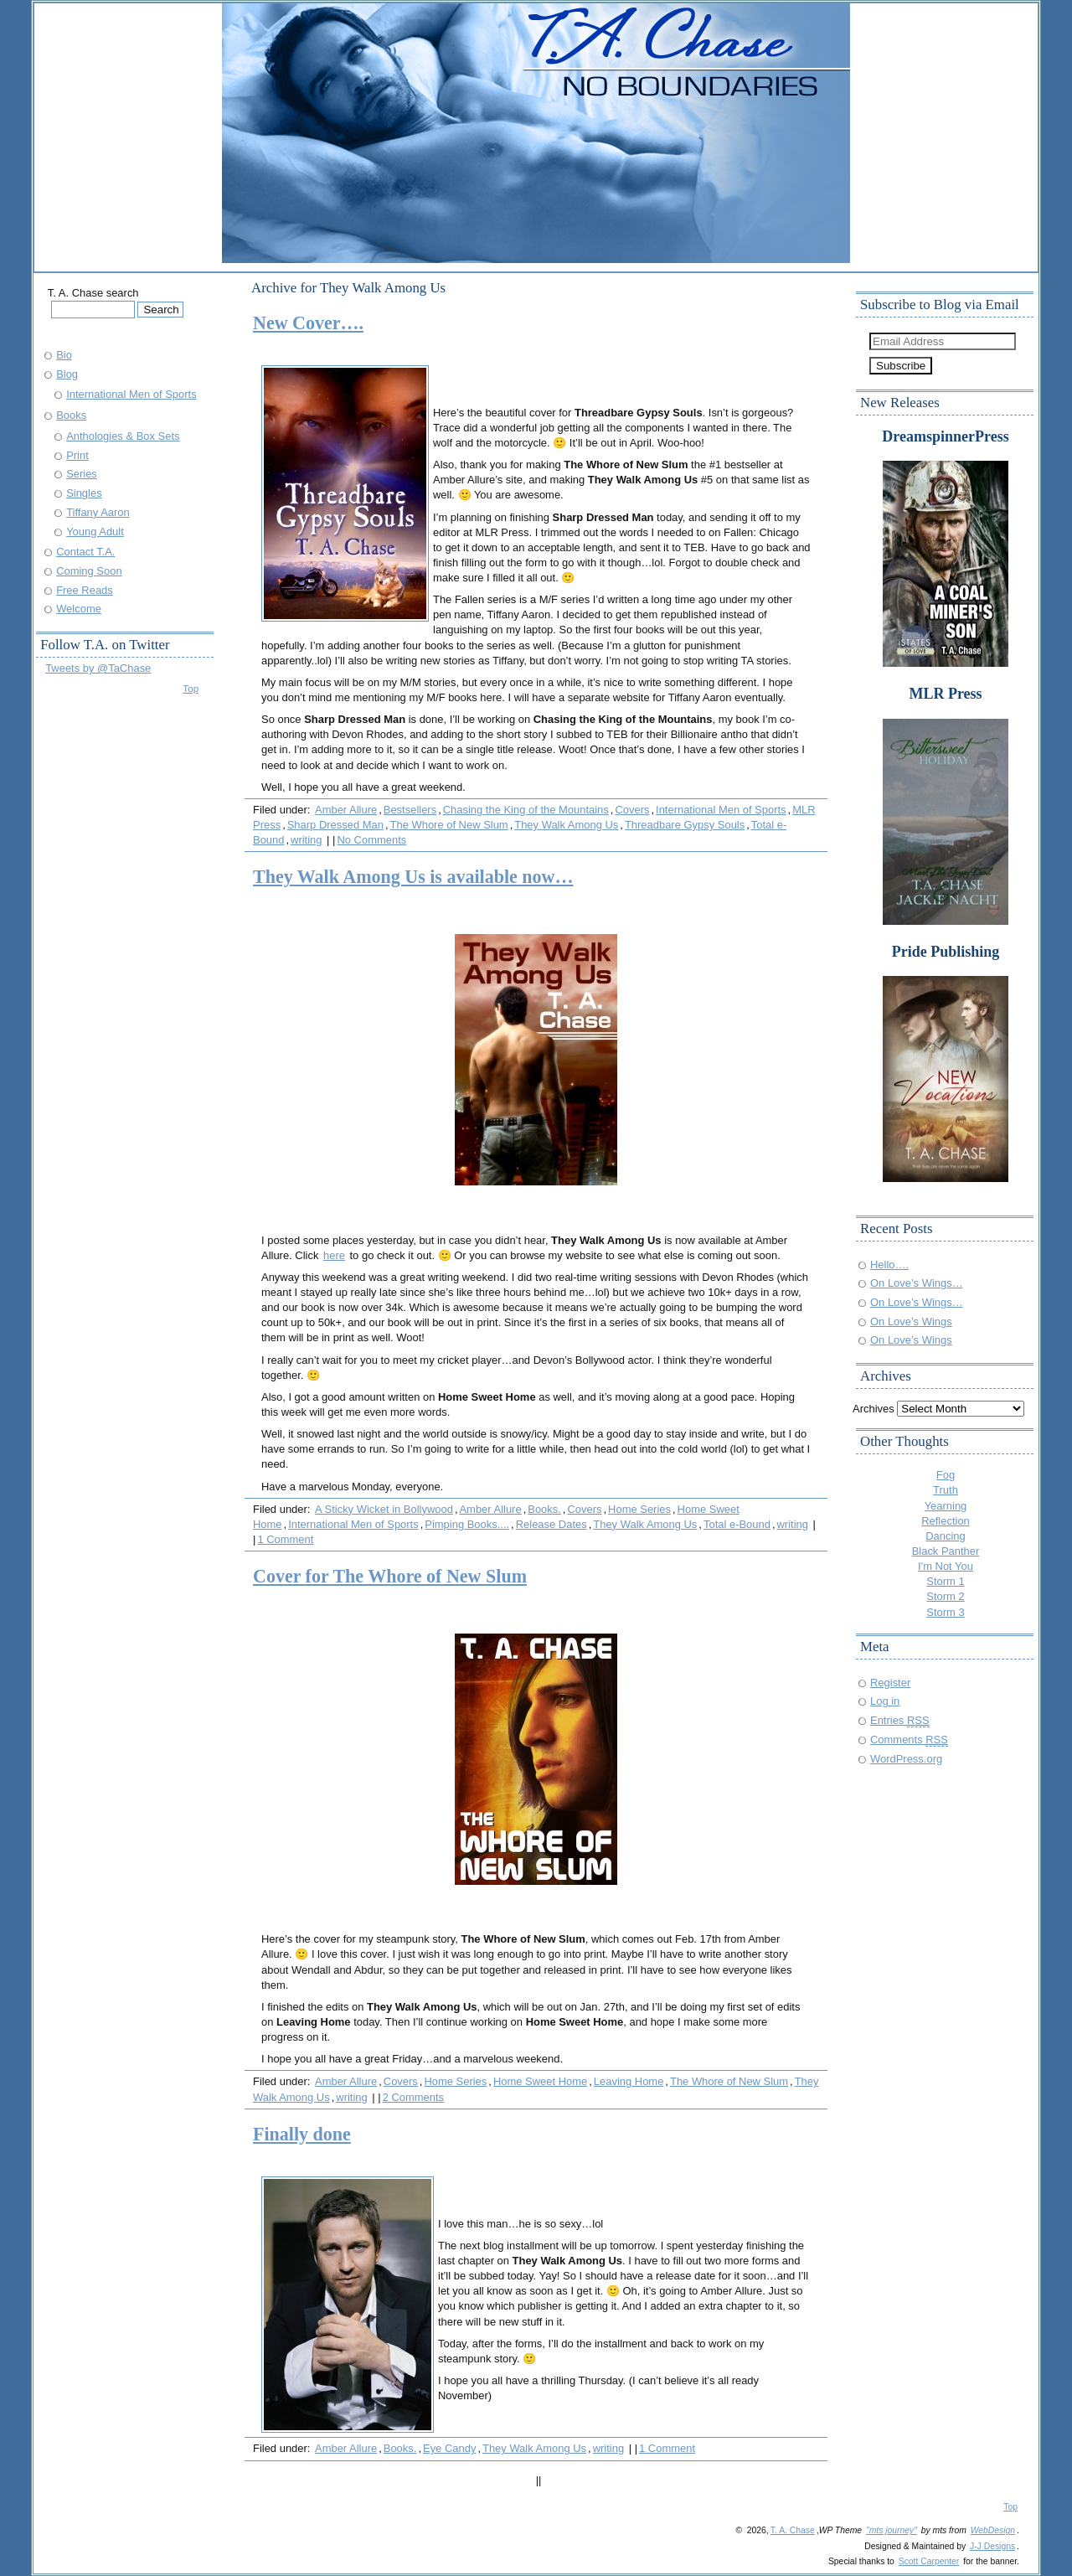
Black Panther (946, 1551)
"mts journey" (891, 2530)
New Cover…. (308, 322)
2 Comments (413, 2097)
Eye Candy (449, 2448)
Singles (83, 493)
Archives (873, 1408)
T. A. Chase (792, 2530)
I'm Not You (945, 1566)
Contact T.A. (85, 551)
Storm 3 (945, 1612)
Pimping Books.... (467, 1524)
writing (306, 840)
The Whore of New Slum (449, 824)
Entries (900, 1720)
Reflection (945, 1521)
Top (190, 688)
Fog (945, 1475)
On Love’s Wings (911, 1321)
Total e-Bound (737, 1524)
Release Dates (551, 1524)
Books (71, 415)
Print (77, 455)
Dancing (945, 1536)
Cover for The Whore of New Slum (390, 1576)
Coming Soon (88, 571)
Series (81, 473)
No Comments (371, 840)
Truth (945, 1490)
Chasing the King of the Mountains (526, 809)
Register (890, 1682)
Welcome (78, 608)
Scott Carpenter (929, 2561)
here (334, 1255)
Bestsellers (410, 809)
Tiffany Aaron (98, 512)
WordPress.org (906, 1759)
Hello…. (889, 1264)
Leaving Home (629, 2081)
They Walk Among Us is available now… (413, 876)
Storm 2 (945, 1596)
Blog (67, 374)
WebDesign (993, 2530)
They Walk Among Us (566, 824)
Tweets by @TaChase (98, 668)
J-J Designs (992, 2546)
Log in (884, 1701)
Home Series (639, 1509)
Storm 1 (945, 1581)
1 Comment (285, 1539)
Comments (909, 1739)
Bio (64, 354)
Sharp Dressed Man (335, 824)
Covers (632, 809)
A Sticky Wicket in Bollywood (384, 1509)
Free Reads (84, 590)
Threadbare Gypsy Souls (685, 824)
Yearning (946, 1506)
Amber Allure (346, 809)
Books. (544, 1509)
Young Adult (95, 531)
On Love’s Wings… (916, 1283)
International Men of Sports (721, 809)
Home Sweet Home (540, 2081)
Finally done (302, 2134)
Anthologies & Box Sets (122, 436)
